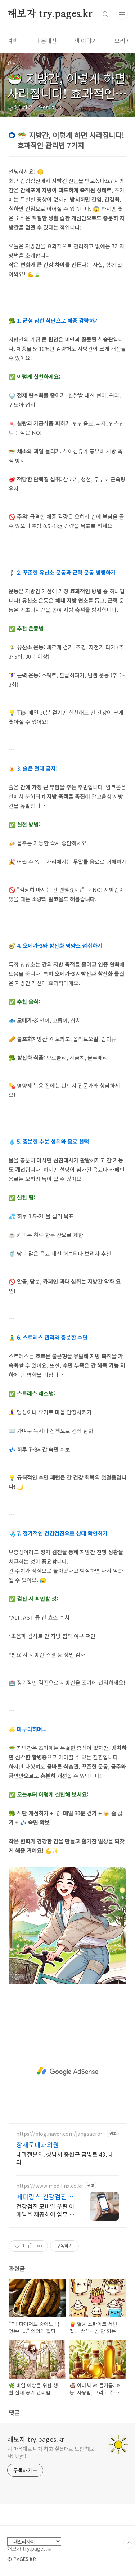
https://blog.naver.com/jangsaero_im (60, 2134)
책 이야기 (85, 40)
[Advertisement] (67, 2071)
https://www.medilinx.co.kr (49, 2186)
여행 (12, 40)
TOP (129, 2543)
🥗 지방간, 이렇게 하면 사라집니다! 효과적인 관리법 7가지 (66, 93)
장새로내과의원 (37, 2144)
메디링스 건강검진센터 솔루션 (44, 2196)
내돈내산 (46, 40)
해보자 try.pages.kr (50, 14)
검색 (105, 14)
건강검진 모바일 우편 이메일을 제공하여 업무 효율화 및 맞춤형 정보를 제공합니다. (45, 2210)
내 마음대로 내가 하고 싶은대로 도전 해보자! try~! (51, 2452)
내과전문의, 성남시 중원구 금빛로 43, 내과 (65, 2158)
